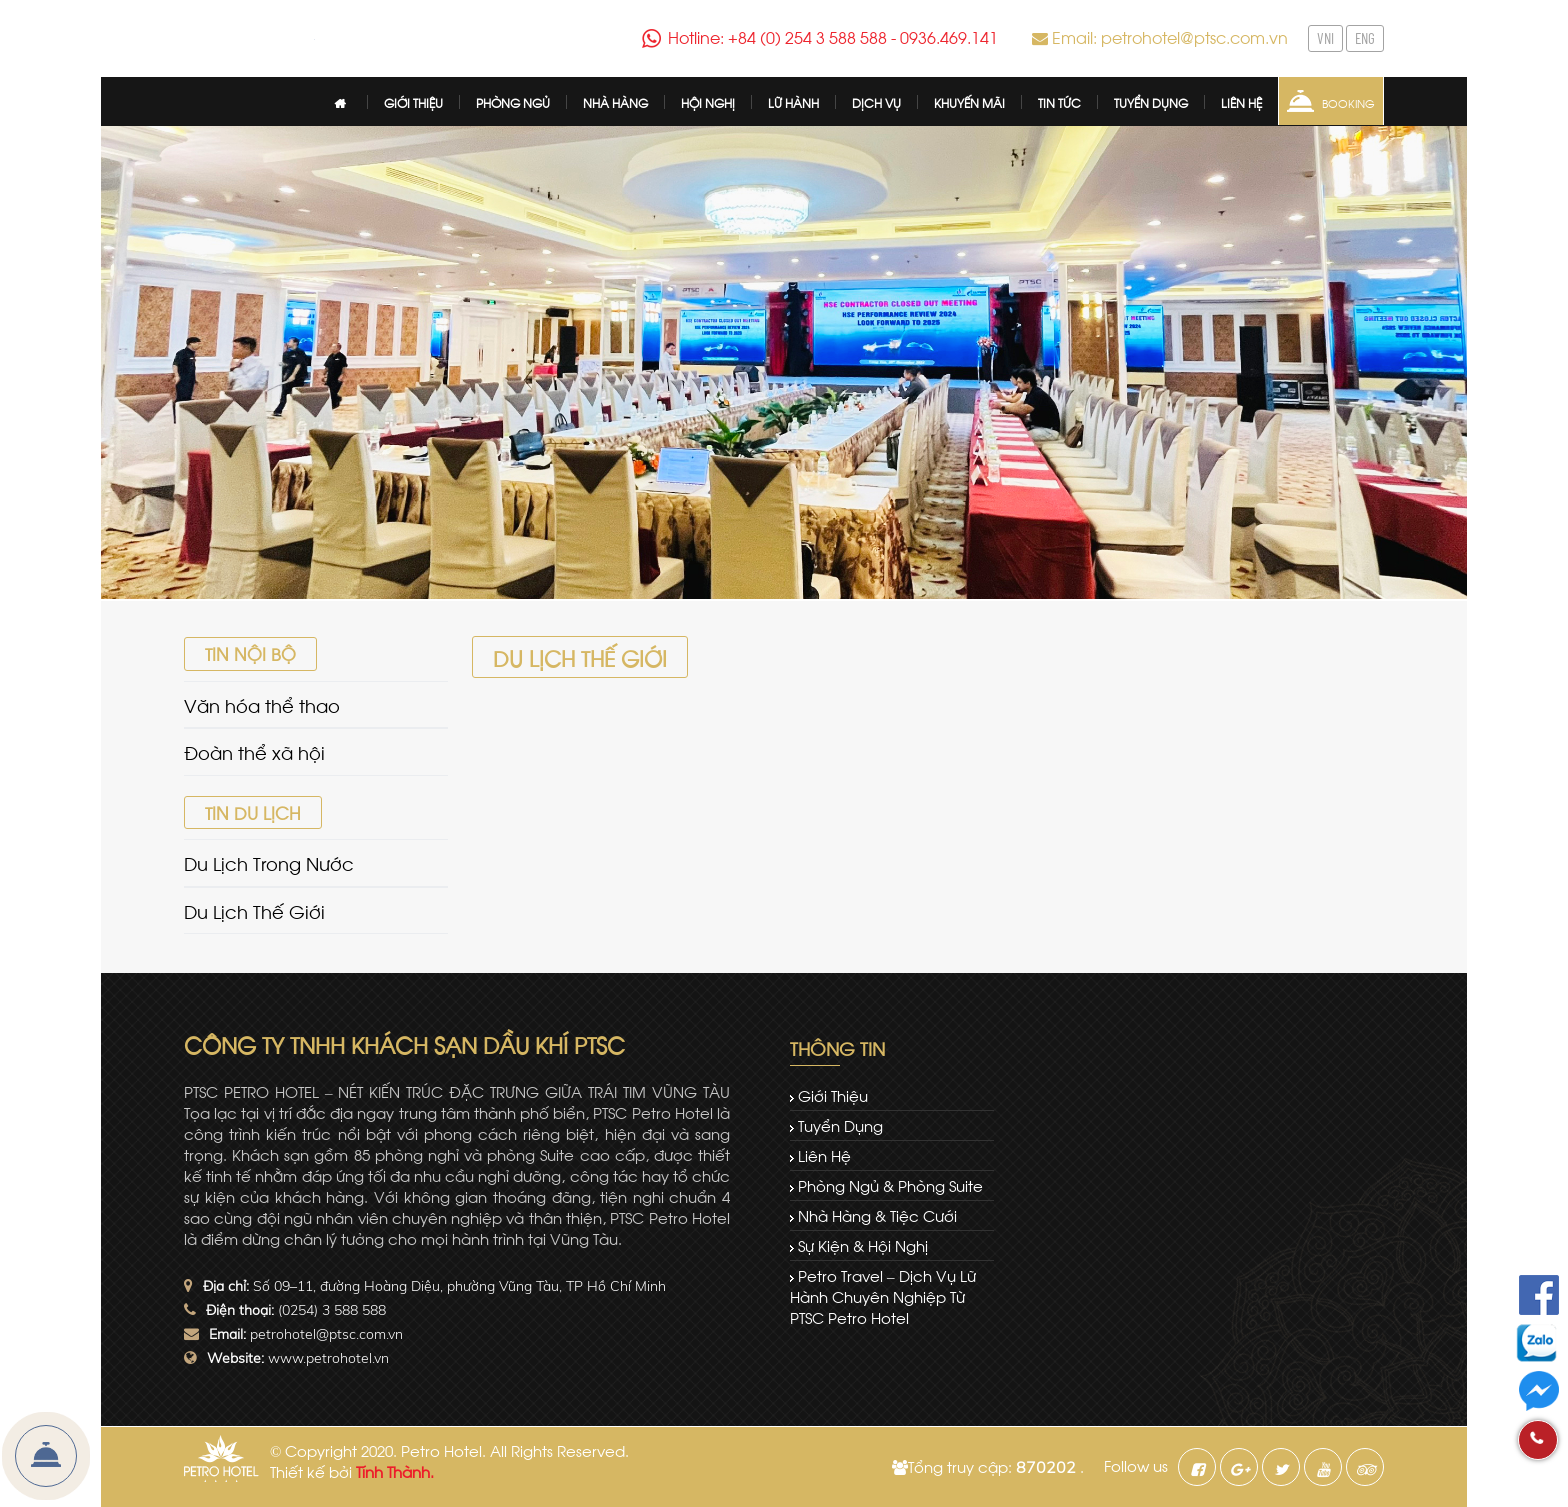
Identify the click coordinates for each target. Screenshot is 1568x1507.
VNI (1325, 38)
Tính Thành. (395, 1471)
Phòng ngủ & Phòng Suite (890, 1185)
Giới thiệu (833, 1095)
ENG (1365, 38)
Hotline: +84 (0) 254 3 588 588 (777, 36)
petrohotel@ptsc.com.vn (326, 1334)
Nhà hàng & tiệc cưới (877, 1215)
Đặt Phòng (46, 1456)
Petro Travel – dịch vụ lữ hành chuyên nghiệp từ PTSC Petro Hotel (883, 1296)
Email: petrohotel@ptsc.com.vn (1170, 36)
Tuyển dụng (840, 1125)
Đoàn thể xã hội (254, 751)
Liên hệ (824, 1155)
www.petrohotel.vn (328, 1358)
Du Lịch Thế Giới (254, 910)
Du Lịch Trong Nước (269, 862)
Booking (1348, 103)
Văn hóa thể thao (262, 704)
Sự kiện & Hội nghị (863, 1245)
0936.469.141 (949, 36)
